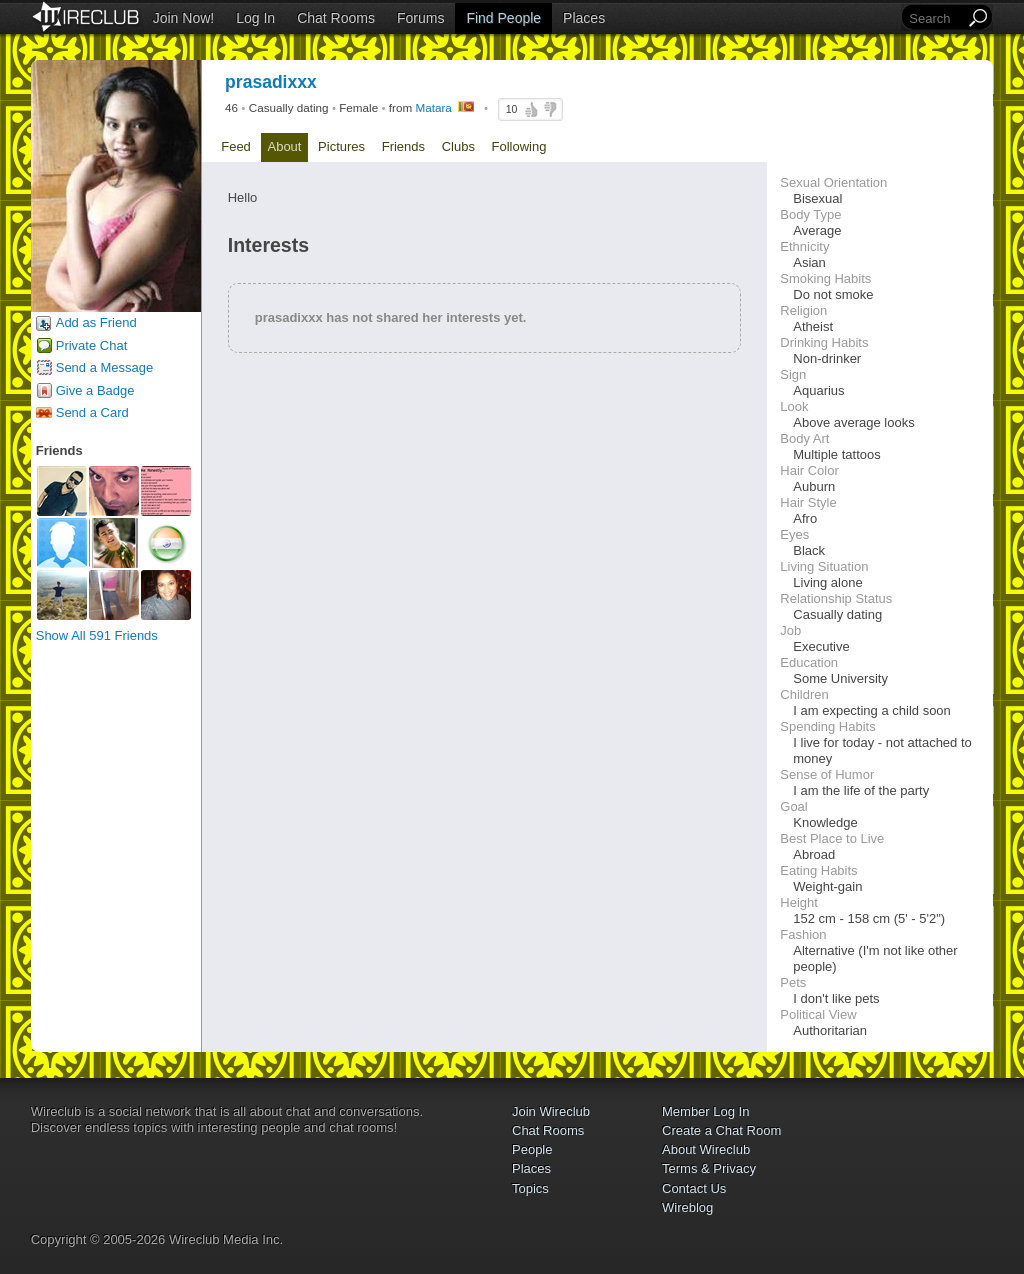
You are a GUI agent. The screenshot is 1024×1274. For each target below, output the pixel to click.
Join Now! (183, 18)
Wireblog (687, 1207)
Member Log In (705, 1111)
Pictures (341, 146)
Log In (255, 18)
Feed (236, 146)
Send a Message (105, 367)
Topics (530, 1188)
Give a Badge (95, 390)
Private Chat (92, 345)
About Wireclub (706, 1149)
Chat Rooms (336, 18)
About (284, 146)
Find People (503, 18)
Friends (403, 146)
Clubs (458, 146)
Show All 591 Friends (97, 635)
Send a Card (92, 412)
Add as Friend (96, 322)
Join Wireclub (551, 1111)
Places (584, 18)
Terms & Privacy (709, 1168)
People (532, 1149)
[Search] (935, 18)
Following (519, 146)
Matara (433, 107)
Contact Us (694, 1188)
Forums (420, 18)
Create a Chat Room (721, 1130)
